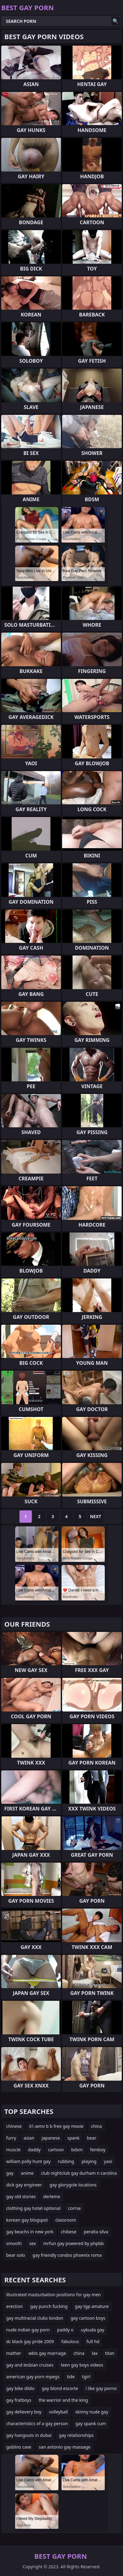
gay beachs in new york (29, 2232)
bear (91, 2138)
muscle (13, 2150)
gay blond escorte (60, 2388)
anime (27, 2173)
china (96, 2126)
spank (73, 2138)
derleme (51, 2196)
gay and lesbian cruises (29, 2365)
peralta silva (96, 2232)
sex (32, 2243)
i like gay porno (101, 2388)
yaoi (108, 2161)
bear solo (15, 2255)
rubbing (66, 2161)
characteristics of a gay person (37, 2423)
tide (70, 2377)
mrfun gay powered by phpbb (73, 2243)
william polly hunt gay (28, 2161)
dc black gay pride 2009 (30, 2341)
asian (28, 2138)
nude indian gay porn (28, 2330)
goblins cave (19, 2447)
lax (95, 2353)
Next (95, 1516)
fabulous (70, 2341)
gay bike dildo (20, 2388)
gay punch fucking (49, 2306)
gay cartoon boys (87, 2318)
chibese (68, 2232)
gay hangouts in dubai (29, 2435)
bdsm (77, 2150)
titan (109, 2353)
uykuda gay (92, 2330)
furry (11, 2138)
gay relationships (76, 2435)
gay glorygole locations (72, 2185)
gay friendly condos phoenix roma (67, 2255)
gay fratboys (18, 2400)
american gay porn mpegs (32, 2377)
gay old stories (21, 2196)
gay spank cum (90, 2423)
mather (13, 2353)
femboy (98, 2150)
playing (89, 2161)
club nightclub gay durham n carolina (79, 2173)
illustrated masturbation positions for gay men (53, 2294)
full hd (93, 2341)
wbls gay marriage (47, 2353)
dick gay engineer (24, 2185)
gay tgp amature (92, 2306)
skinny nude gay (91, 2412)
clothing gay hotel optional (33, 2208)
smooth (14, 2243)
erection (14, 2306)
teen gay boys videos (82, 2365)
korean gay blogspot (27, 2220)
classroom (65, 2220)
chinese (14, 2126)
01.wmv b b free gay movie (56, 2126)
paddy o (65, 2330)
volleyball (58, 2412)
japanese (51, 2138)
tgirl (86, 2377)
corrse (74, 2208)
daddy (34, 2150)
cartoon (56, 2150)
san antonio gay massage (65, 2447)
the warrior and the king (63, 2400)
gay (10, 2173)
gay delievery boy (23, 2412)
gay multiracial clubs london (34, 2318)
